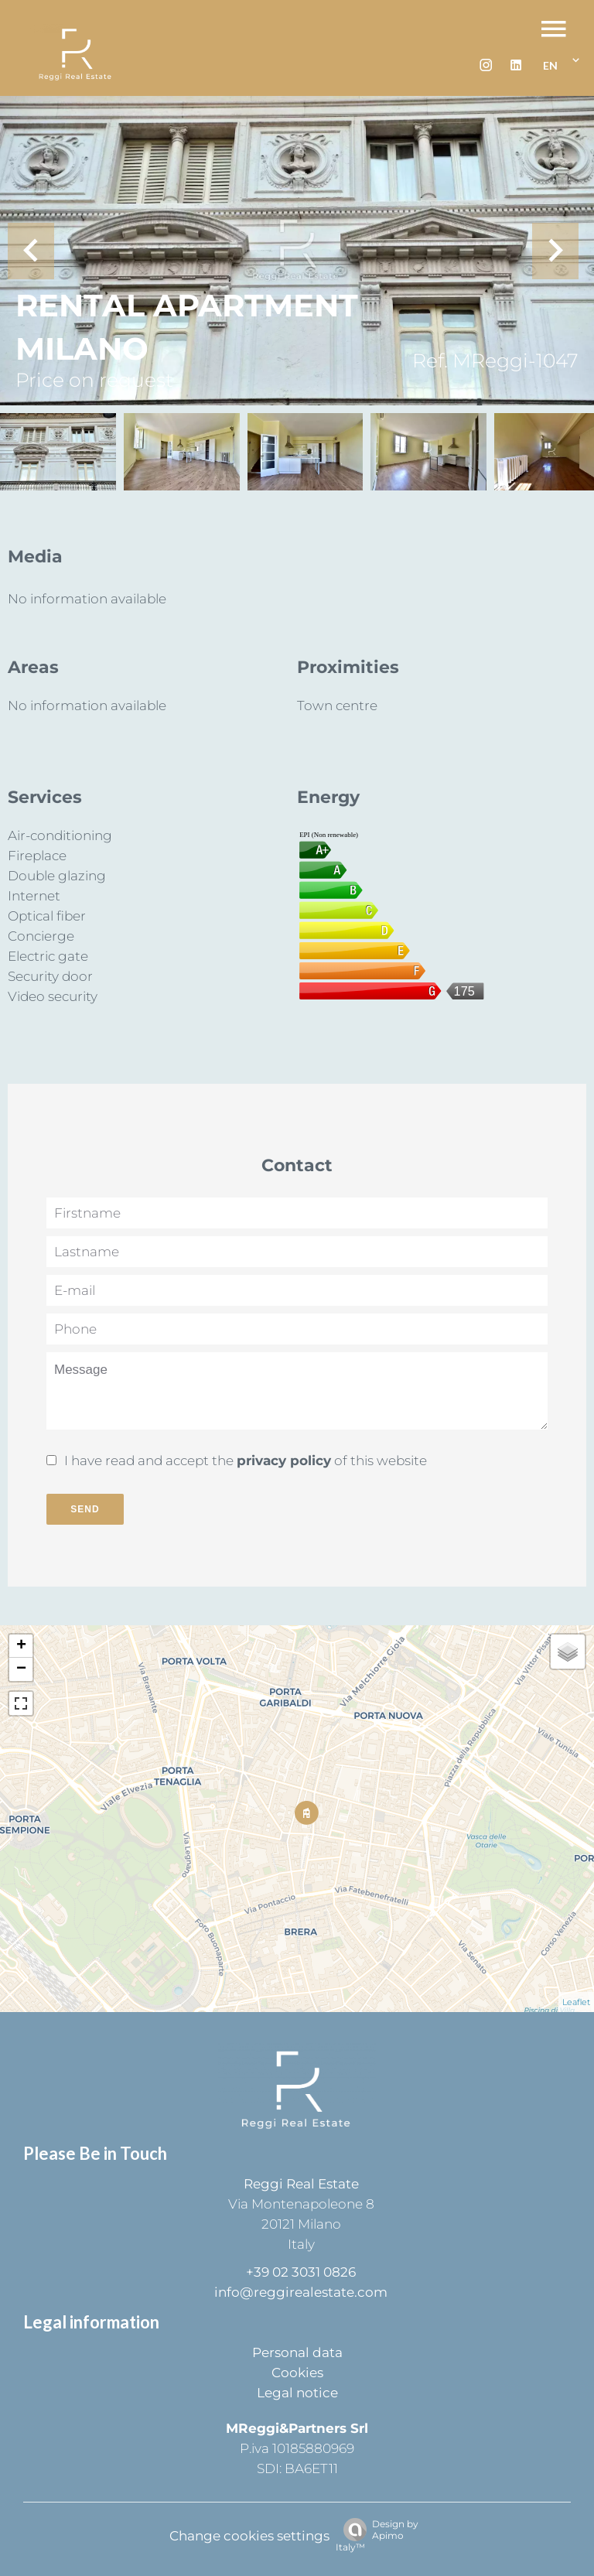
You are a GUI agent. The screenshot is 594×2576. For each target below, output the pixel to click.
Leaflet (576, 2002)
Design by (377, 2535)
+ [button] (21, 1646)
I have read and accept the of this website (245, 1460)
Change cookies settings (249, 2536)
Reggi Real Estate (301, 2184)
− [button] (21, 1669)
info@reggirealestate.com (300, 2292)
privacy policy (284, 1460)
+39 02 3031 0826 (301, 2272)
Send (84, 1509)
